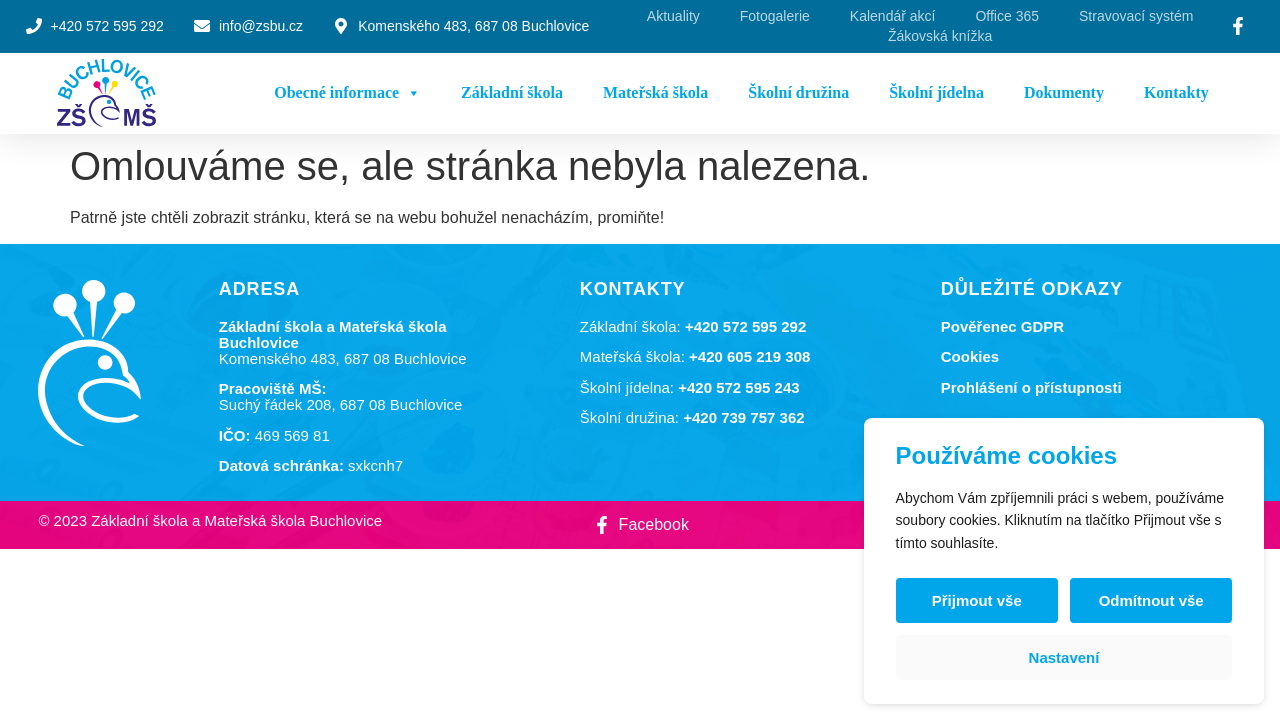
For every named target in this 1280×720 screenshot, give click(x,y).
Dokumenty (1064, 92)
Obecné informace (347, 93)
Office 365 (1007, 16)
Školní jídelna (936, 92)
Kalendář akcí (893, 16)
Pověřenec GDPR (1002, 326)
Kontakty (1176, 92)
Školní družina (798, 92)
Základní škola (512, 92)
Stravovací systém (1136, 16)
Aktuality (673, 16)
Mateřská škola (655, 92)
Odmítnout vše (1150, 600)
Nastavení (1064, 657)
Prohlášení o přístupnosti (1031, 387)
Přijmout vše (977, 600)
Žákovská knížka (940, 36)
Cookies (970, 356)
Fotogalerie (775, 16)
